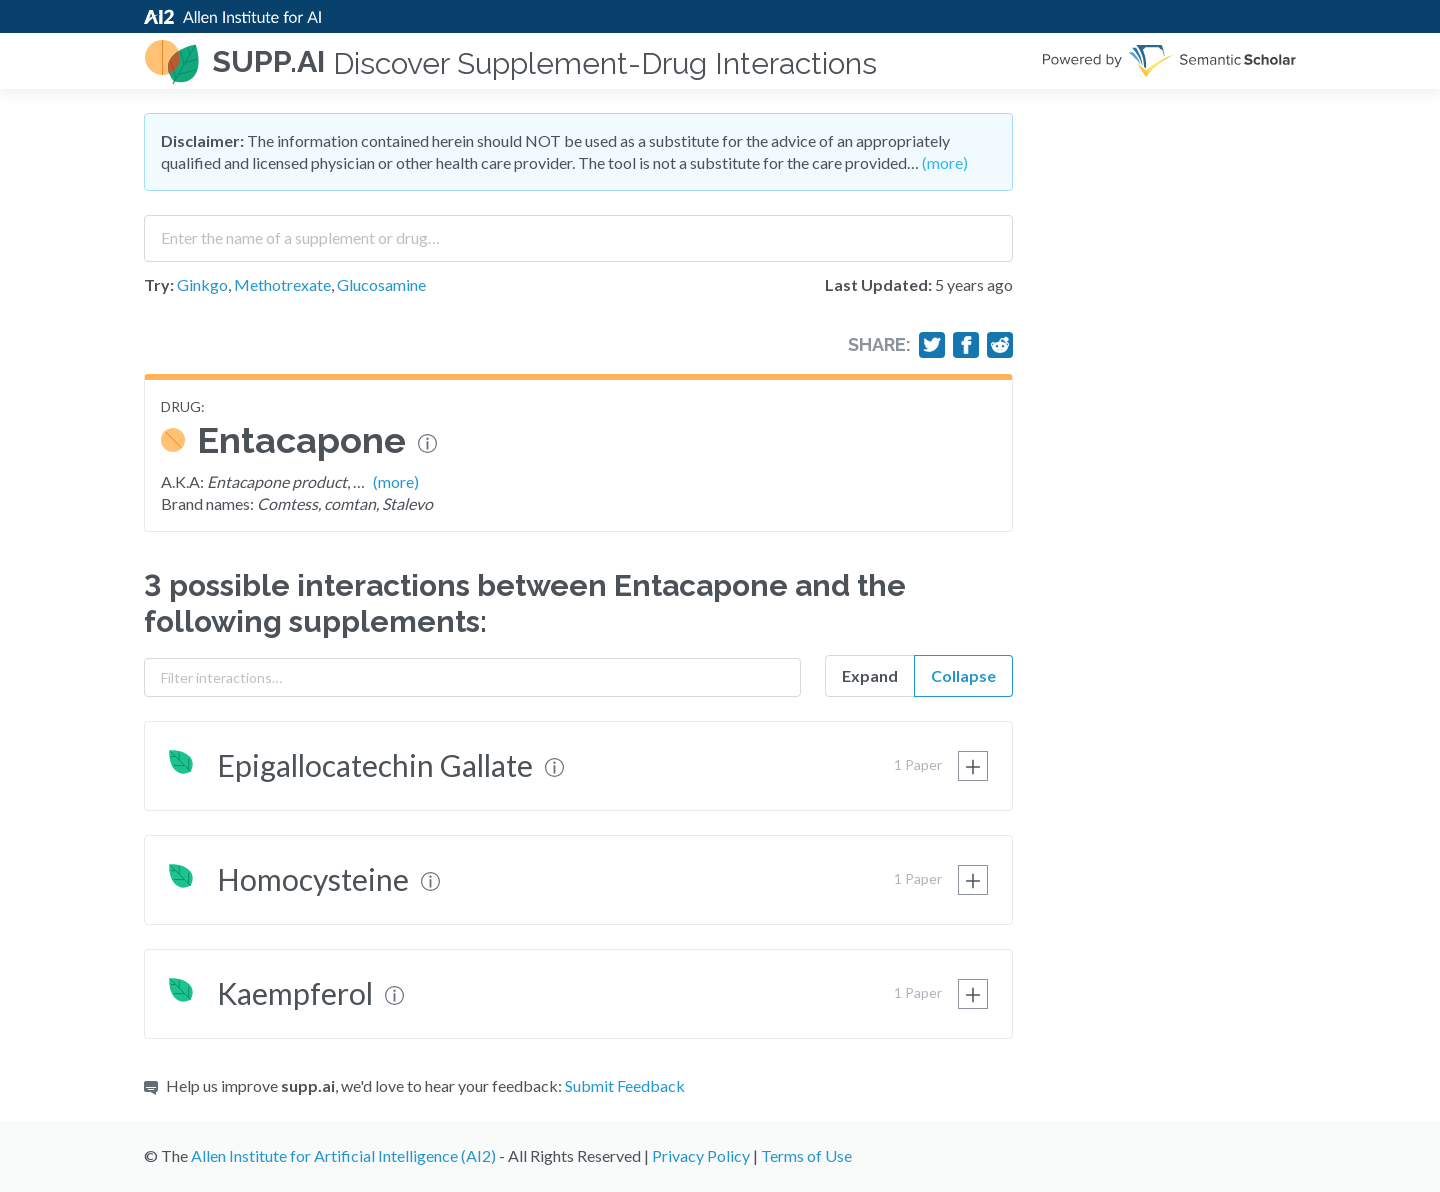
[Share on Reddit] (1000, 345)
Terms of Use (806, 1155)
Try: (159, 284)
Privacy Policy (701, 1155)
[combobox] (578, 231)
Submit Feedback (625, 1085)
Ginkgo (202, 284)
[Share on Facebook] (966, 345)
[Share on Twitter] (932, 345)
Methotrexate (282, 284)
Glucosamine (381, 284)
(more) (945, 162)
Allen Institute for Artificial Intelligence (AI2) (343, 1155)
